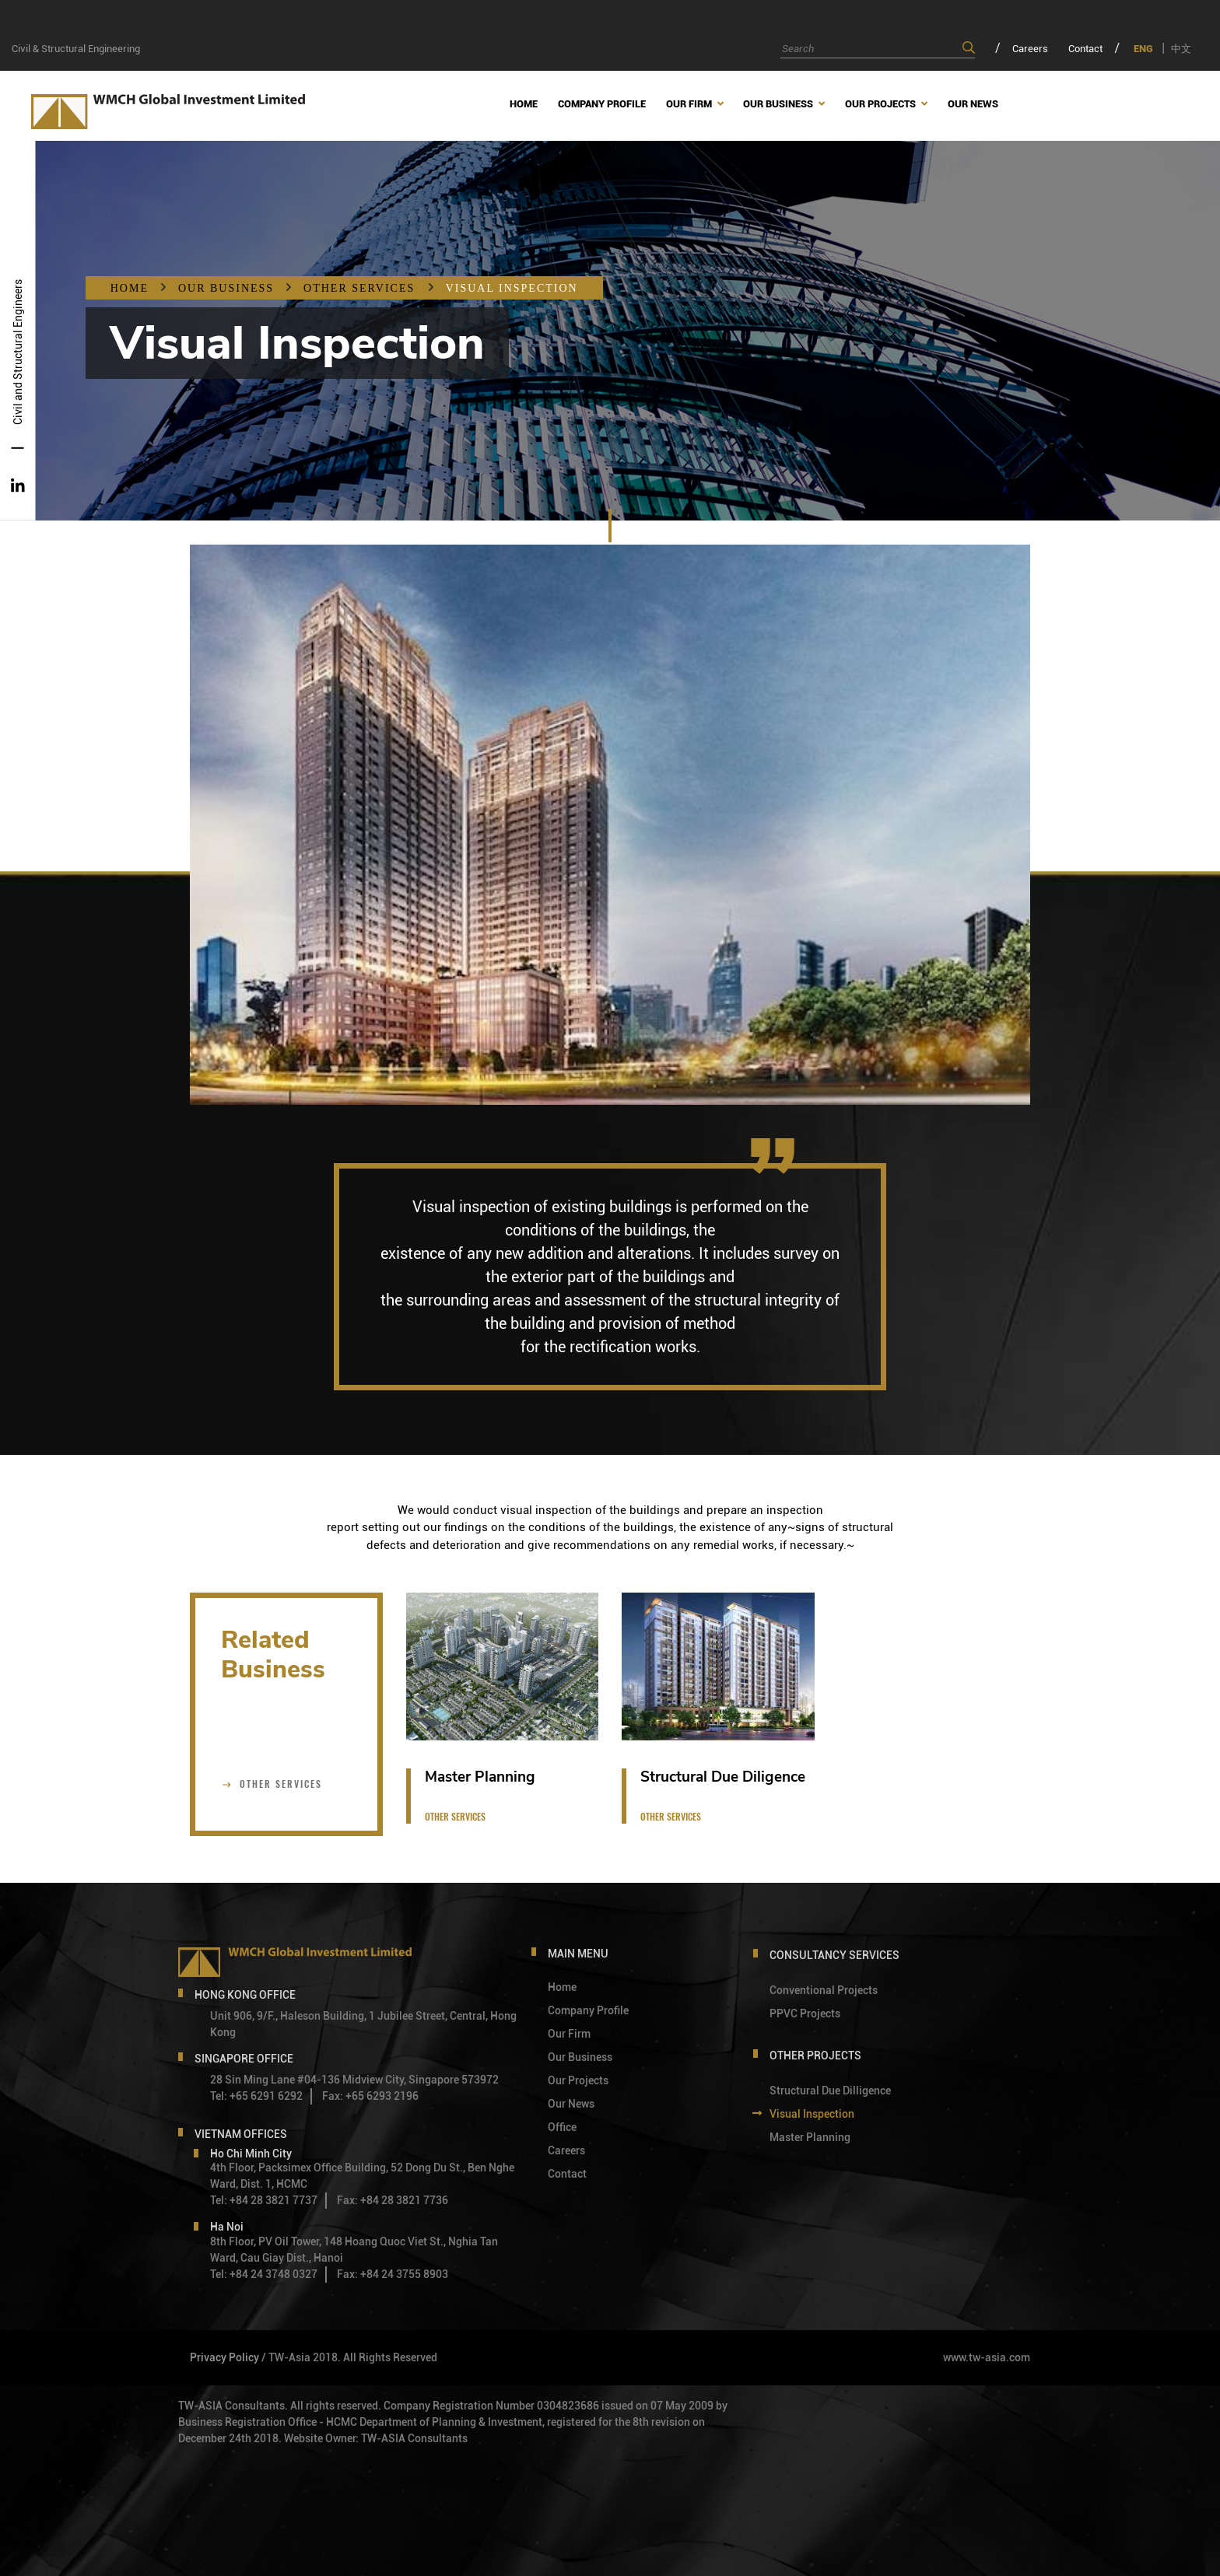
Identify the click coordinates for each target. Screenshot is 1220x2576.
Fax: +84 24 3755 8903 (392, 2274)
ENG (1143, 48)
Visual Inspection (512, 288)
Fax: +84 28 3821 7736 (392, 2200)
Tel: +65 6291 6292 (256, 2096)
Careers (1030, 48)
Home (129, 288)
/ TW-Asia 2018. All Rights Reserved (349, 2357)
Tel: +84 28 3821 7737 (263, 2200)
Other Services (361, 288)
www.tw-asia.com (986, 2357)
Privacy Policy (224, 2357)
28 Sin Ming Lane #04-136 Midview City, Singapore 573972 (354, 2079)
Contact (1085, 48)
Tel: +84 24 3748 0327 (263, 2274)
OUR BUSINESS (226, 288)
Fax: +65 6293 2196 (370, 2096)
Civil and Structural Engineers (18, 352)
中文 (1181, 48)
